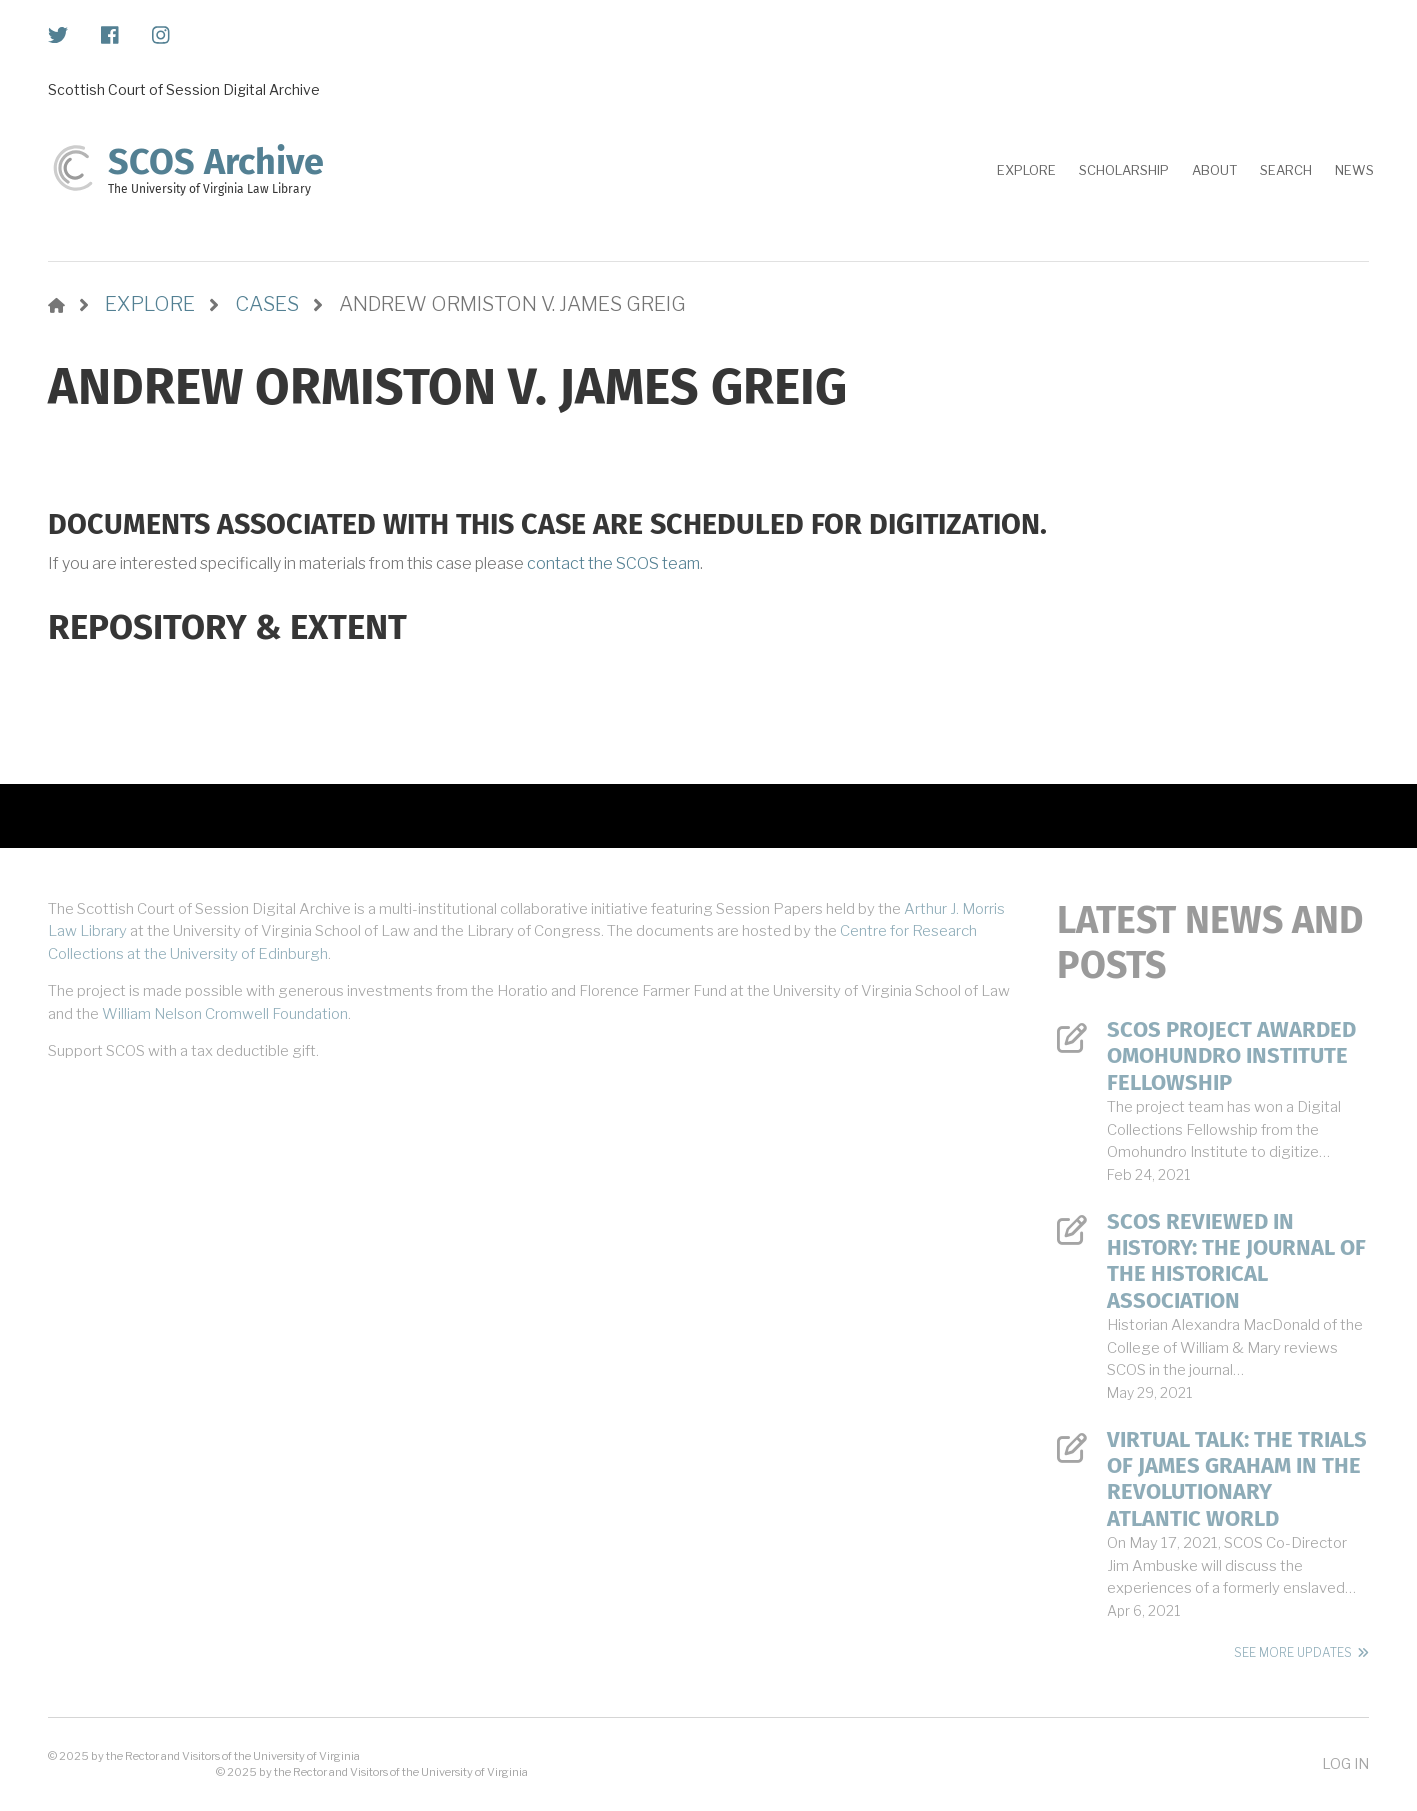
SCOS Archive (216, 162)
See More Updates (1293, 1652)
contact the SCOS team (613, 563)
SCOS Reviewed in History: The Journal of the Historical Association (1236, 1261)
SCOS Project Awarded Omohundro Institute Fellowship (1231, 1056)
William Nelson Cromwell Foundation (225, 1014)
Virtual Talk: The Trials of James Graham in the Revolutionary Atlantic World (1237, 1479)
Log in (1345, 1763)
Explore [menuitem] (1026, 170)
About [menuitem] (1214, 170)
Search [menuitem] (1286, 170)
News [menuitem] (1354, 170)
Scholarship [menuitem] (1124, 170)
